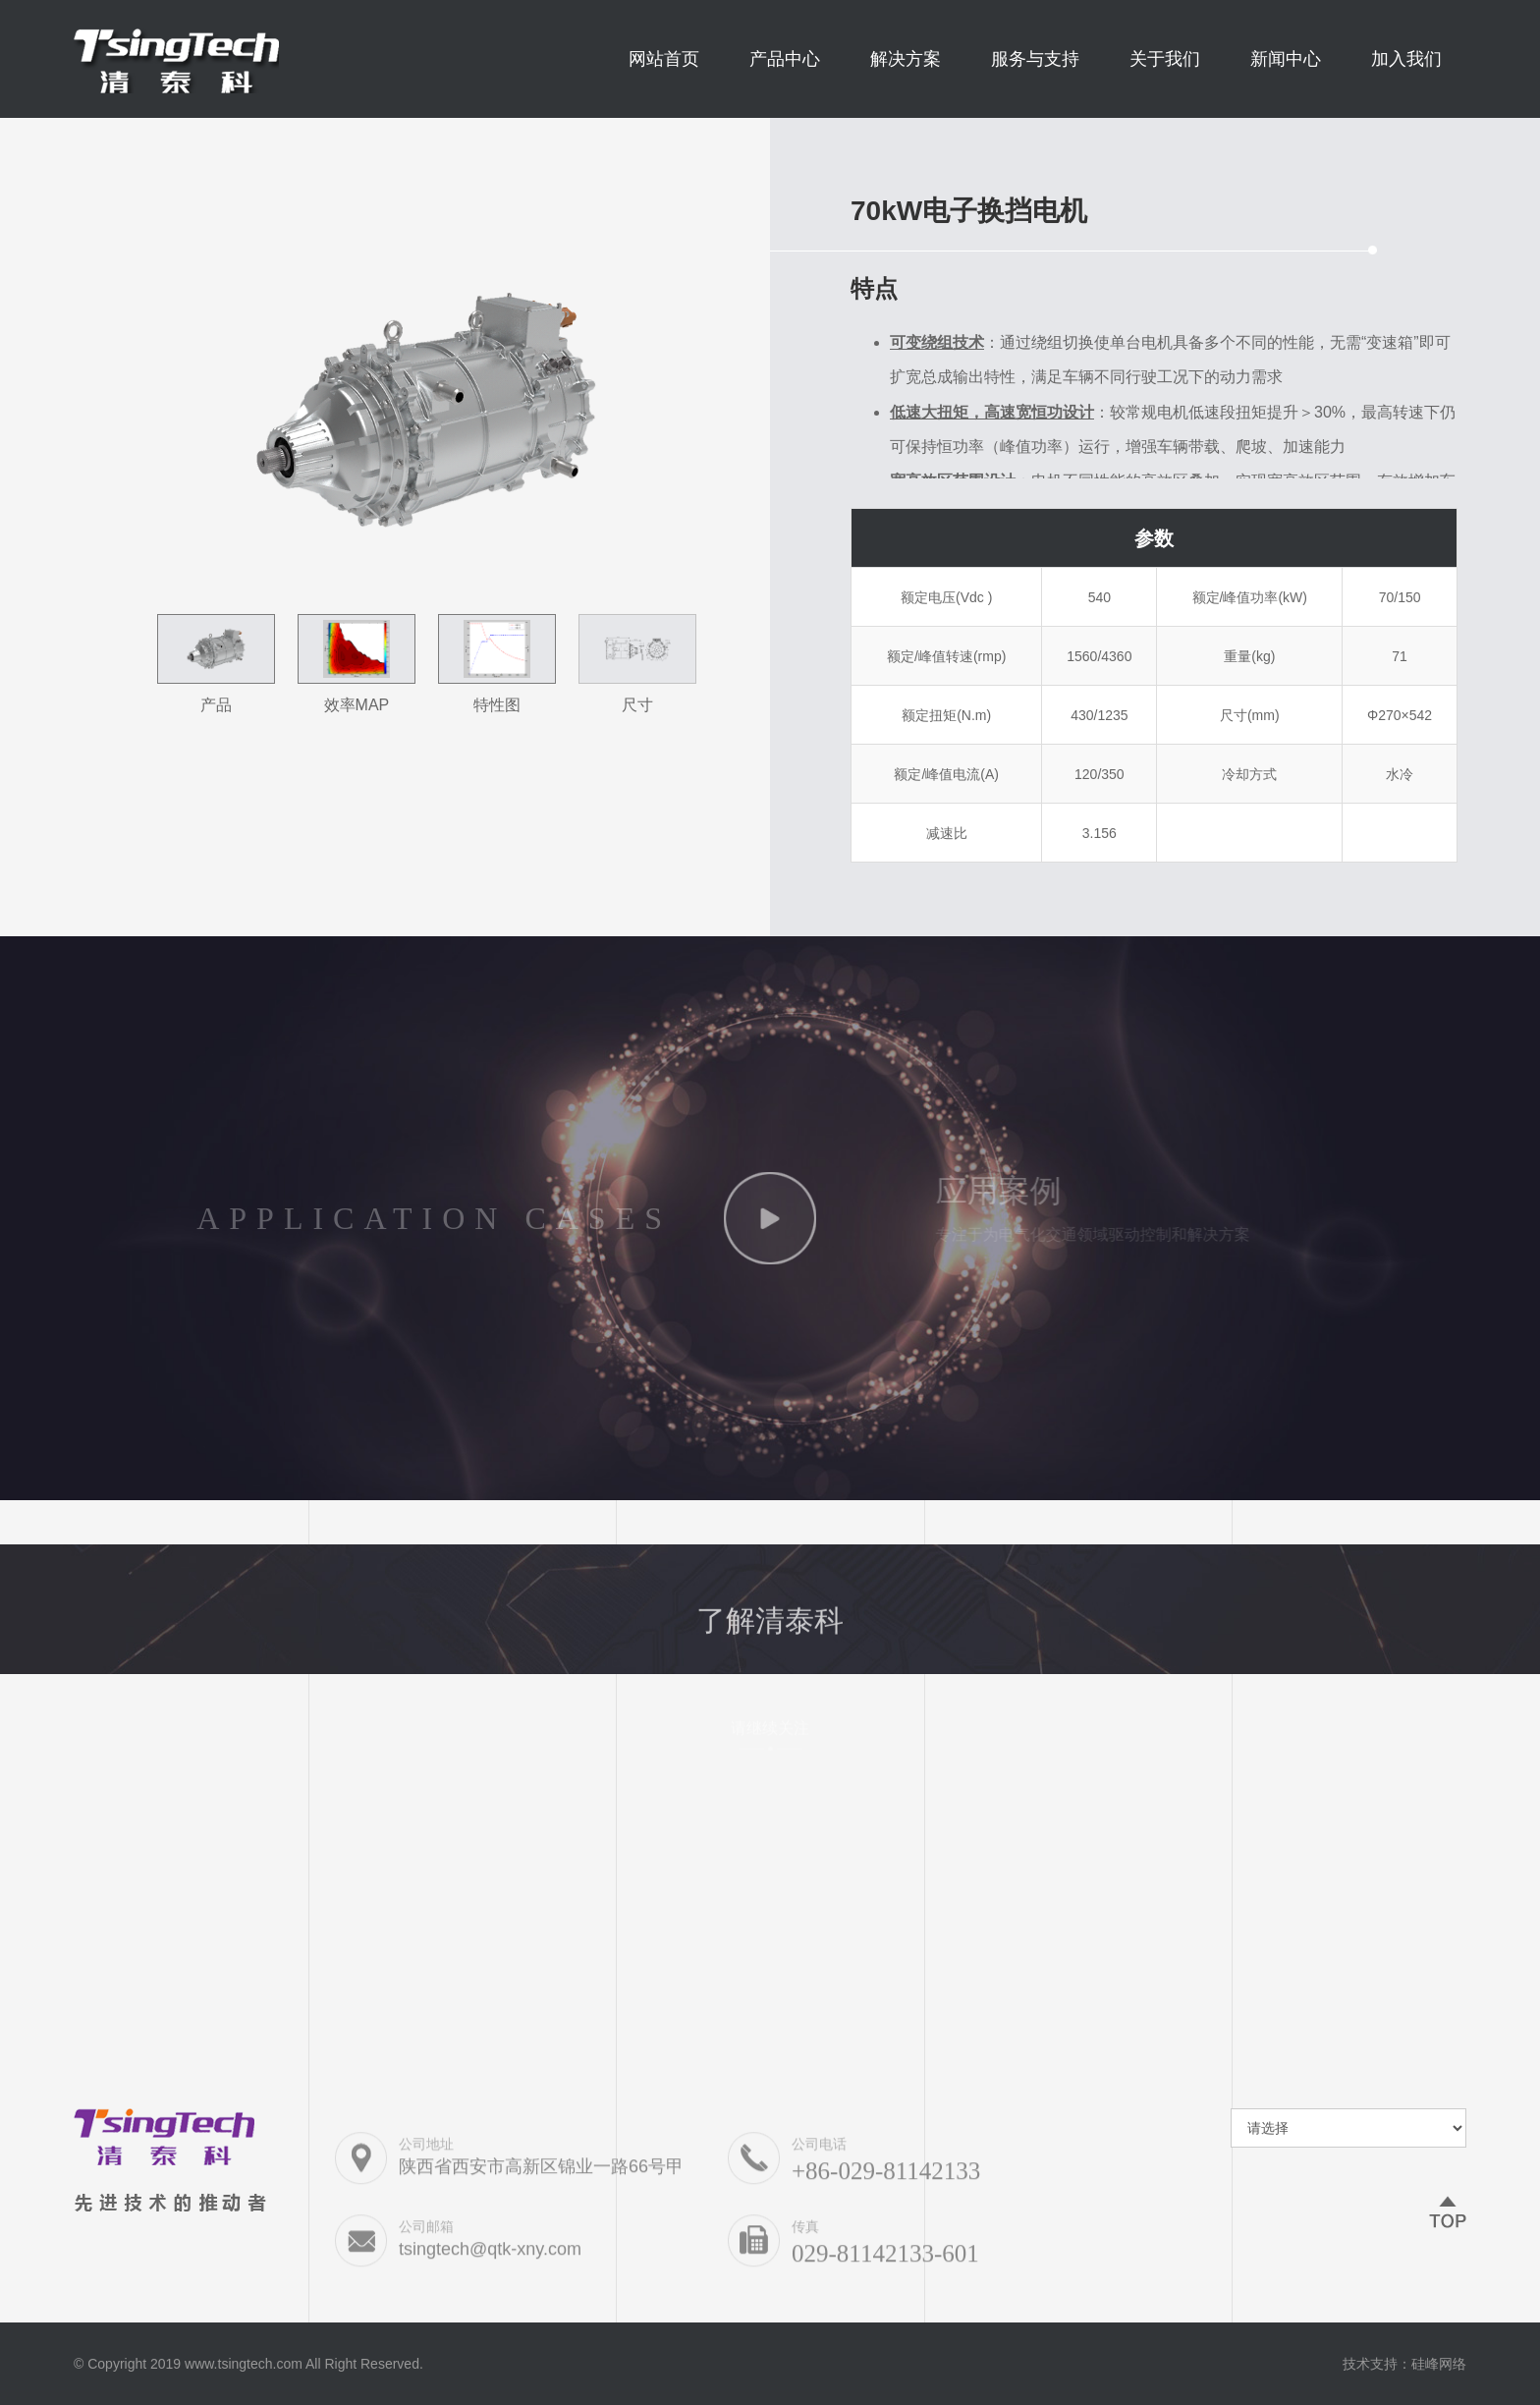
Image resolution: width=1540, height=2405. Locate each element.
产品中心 (784, 59)
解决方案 (905, 59)
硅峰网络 (1438, 2364)
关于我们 (1164, 59)
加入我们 (1406, 59)
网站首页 (664, 59)
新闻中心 (1285, 59)
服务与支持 (1035, 59)
